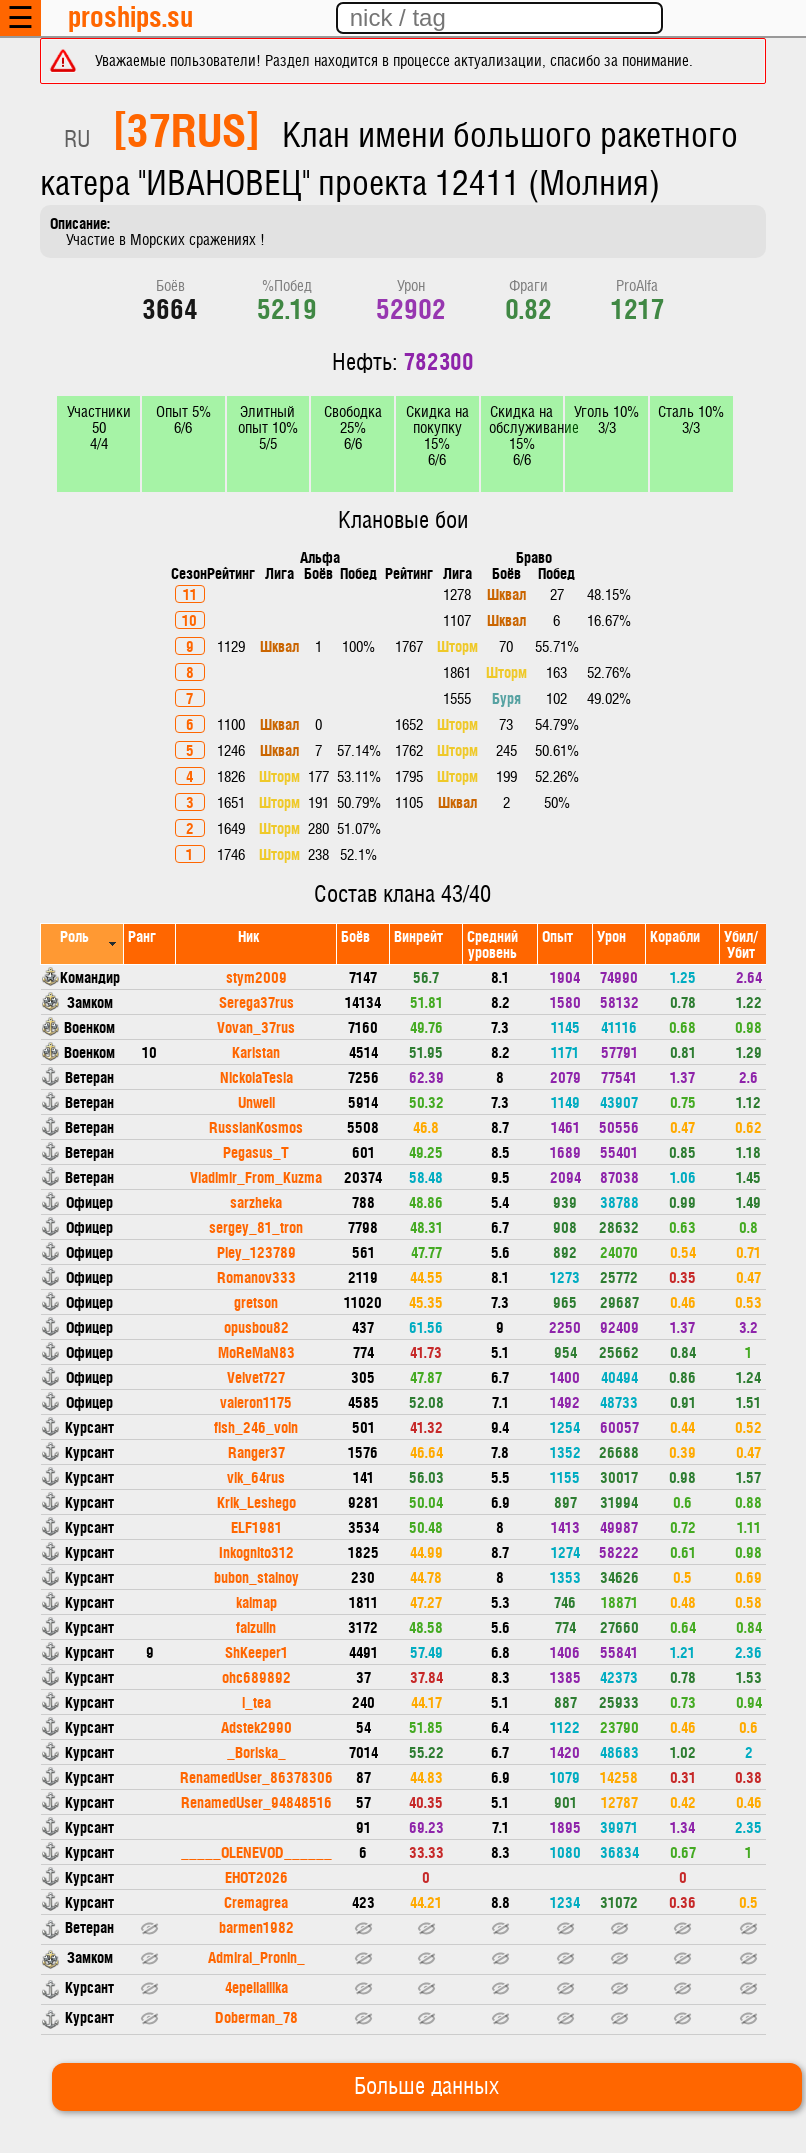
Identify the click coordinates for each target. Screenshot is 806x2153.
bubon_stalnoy (256, 1576)
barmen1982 (256, 1926)
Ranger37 (256, 1451)
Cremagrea (256, 1901)
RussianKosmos (256, 1126)
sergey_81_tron (256, 1226)
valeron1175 (256, 1401)
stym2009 (256, 976)
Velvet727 (256, 1376)
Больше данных (426, 2087)
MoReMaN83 (256, 1351)
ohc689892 (256, 1676)
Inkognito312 (256, 1551)
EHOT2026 (256, 1876)
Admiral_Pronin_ (256, 1956)
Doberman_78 (256, 2016)
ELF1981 (256, 1526)
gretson (256, 1301)
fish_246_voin (256, 1426)
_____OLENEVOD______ (256, 1851)
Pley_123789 (256, 1251)
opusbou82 (256, 1326)
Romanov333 (256, 1276)
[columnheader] (82, 943)
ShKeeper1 (256, 1651)
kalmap (256, 1601)
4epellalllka (256, 1986)
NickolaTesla (256, 1076)
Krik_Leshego (256, 1501)
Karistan (256, 1051)
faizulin (256, 1626)
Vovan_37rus (256, 1026)
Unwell (256, 1101)
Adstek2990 (256, 1726)
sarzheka (256, 1201)
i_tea (256, 1701)
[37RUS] (186, 128)
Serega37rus (256, 1001)
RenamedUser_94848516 (256, 1801)
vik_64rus (256, 1476)
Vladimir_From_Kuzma (256, 1176)
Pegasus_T (256, 1151)
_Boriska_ (256, 1751)
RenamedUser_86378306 (256, 1776)
